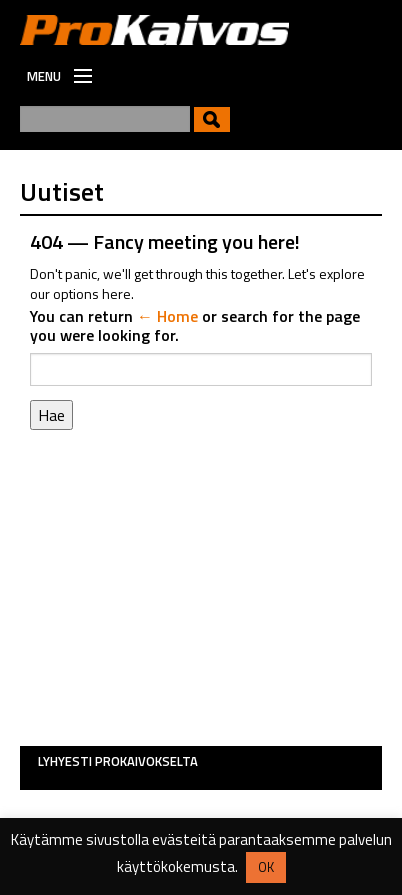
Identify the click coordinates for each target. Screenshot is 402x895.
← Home (167, 316)
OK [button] (266, 867)
